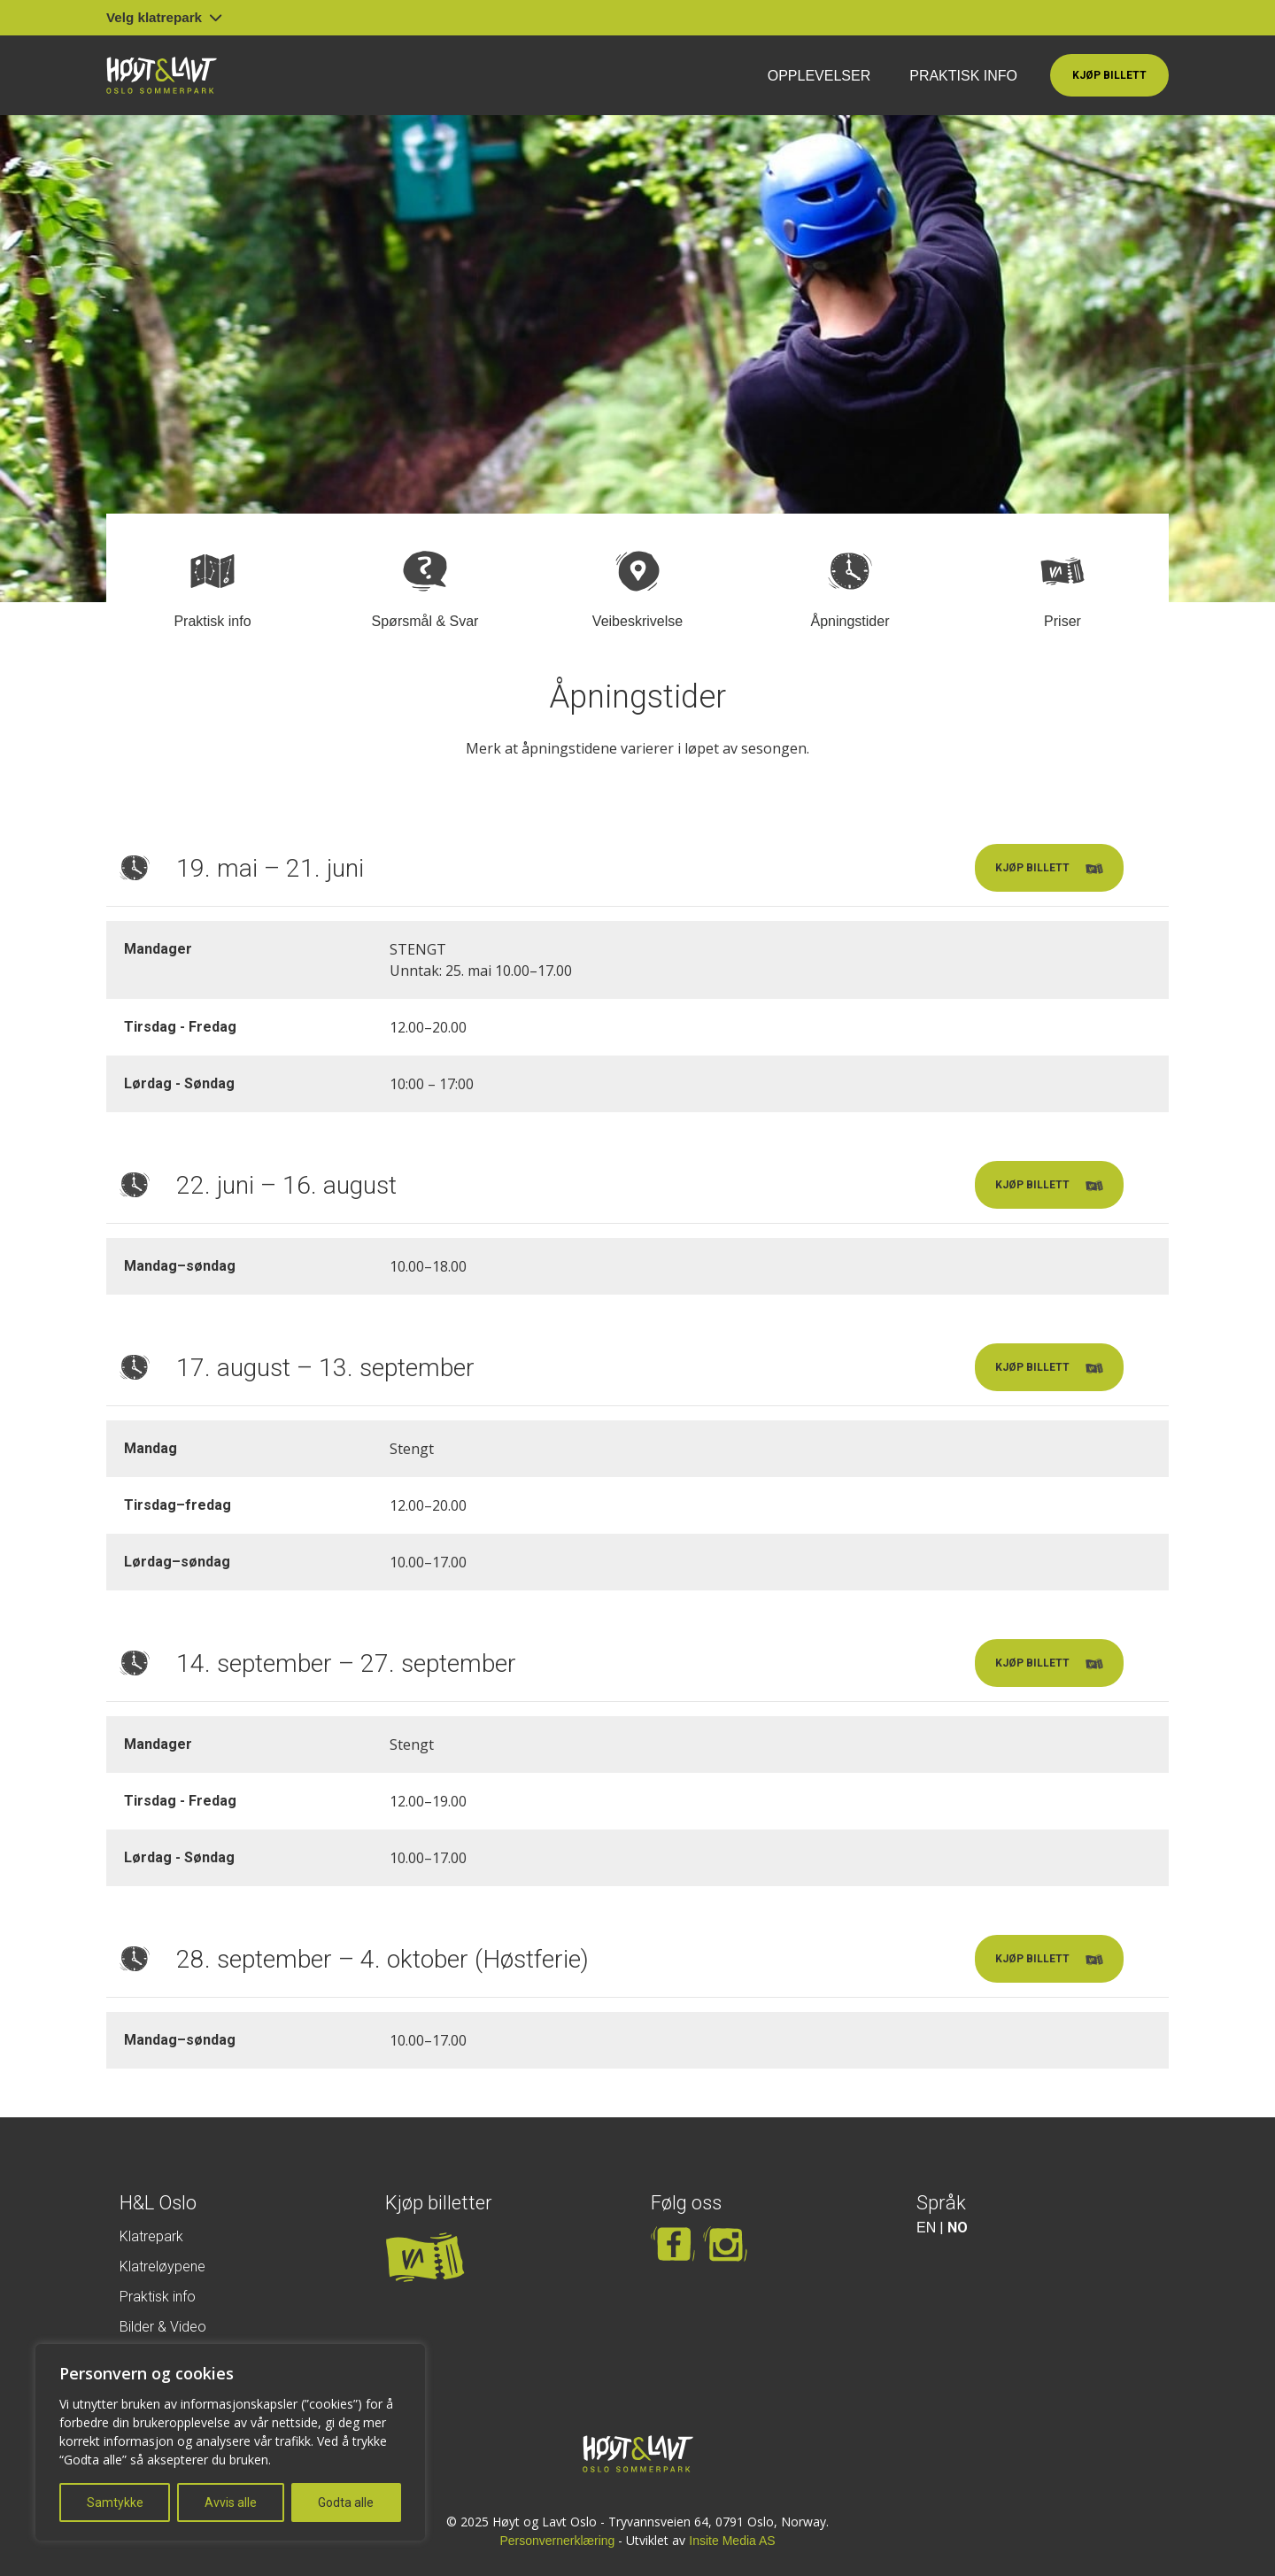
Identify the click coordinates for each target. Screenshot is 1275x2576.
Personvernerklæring (556, 2540)
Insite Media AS (732, 2540)
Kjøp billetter (438, 2203)
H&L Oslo (158, 2203)
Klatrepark (151, 2236)
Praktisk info (963, 75)
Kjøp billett (1109, 75)
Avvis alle (231, 2502)
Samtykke (115, 2502)
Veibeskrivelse (637, 621)
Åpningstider (850, 621)
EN (926, 2227)
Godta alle (346, 2502)
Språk (941, 2203)
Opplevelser (819, 75)
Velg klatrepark (164, 17)
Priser (1062, 621)
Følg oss (686, 2203)
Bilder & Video (163, 2326)
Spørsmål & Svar (425, 621)
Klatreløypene (162, 2266)
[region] (230, 2442)
